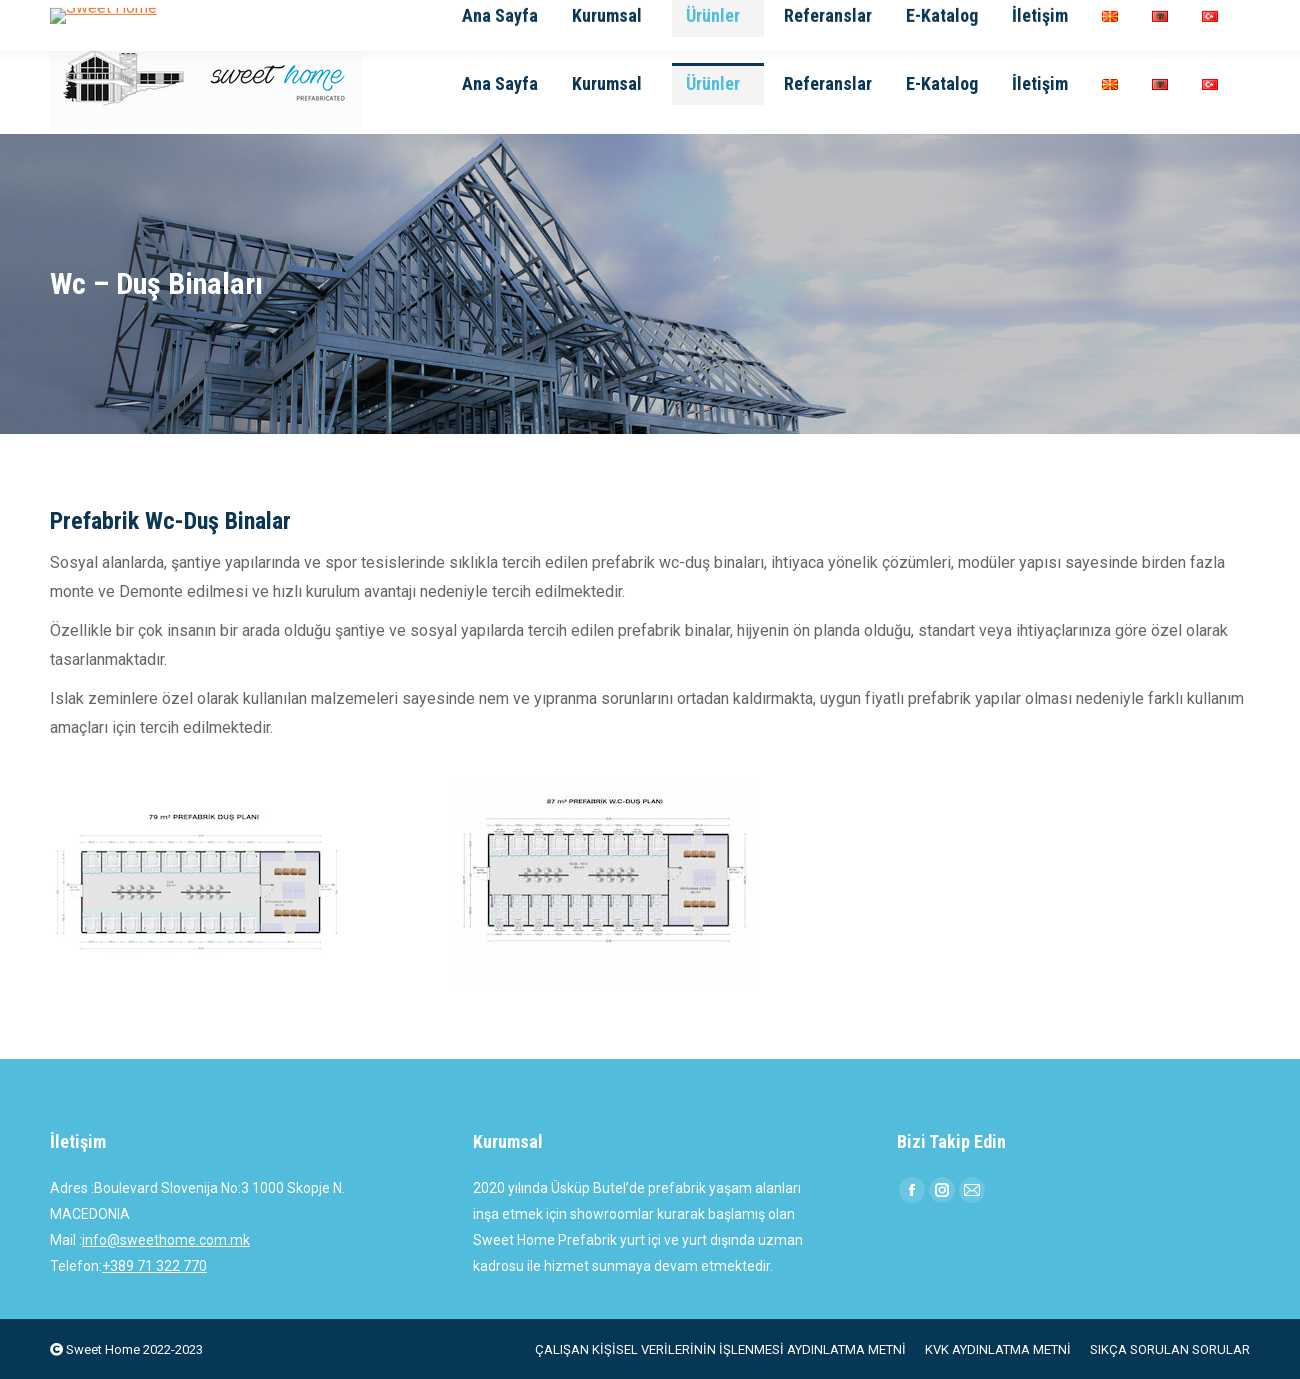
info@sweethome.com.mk (166, 1240)
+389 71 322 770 (154, 1266)
